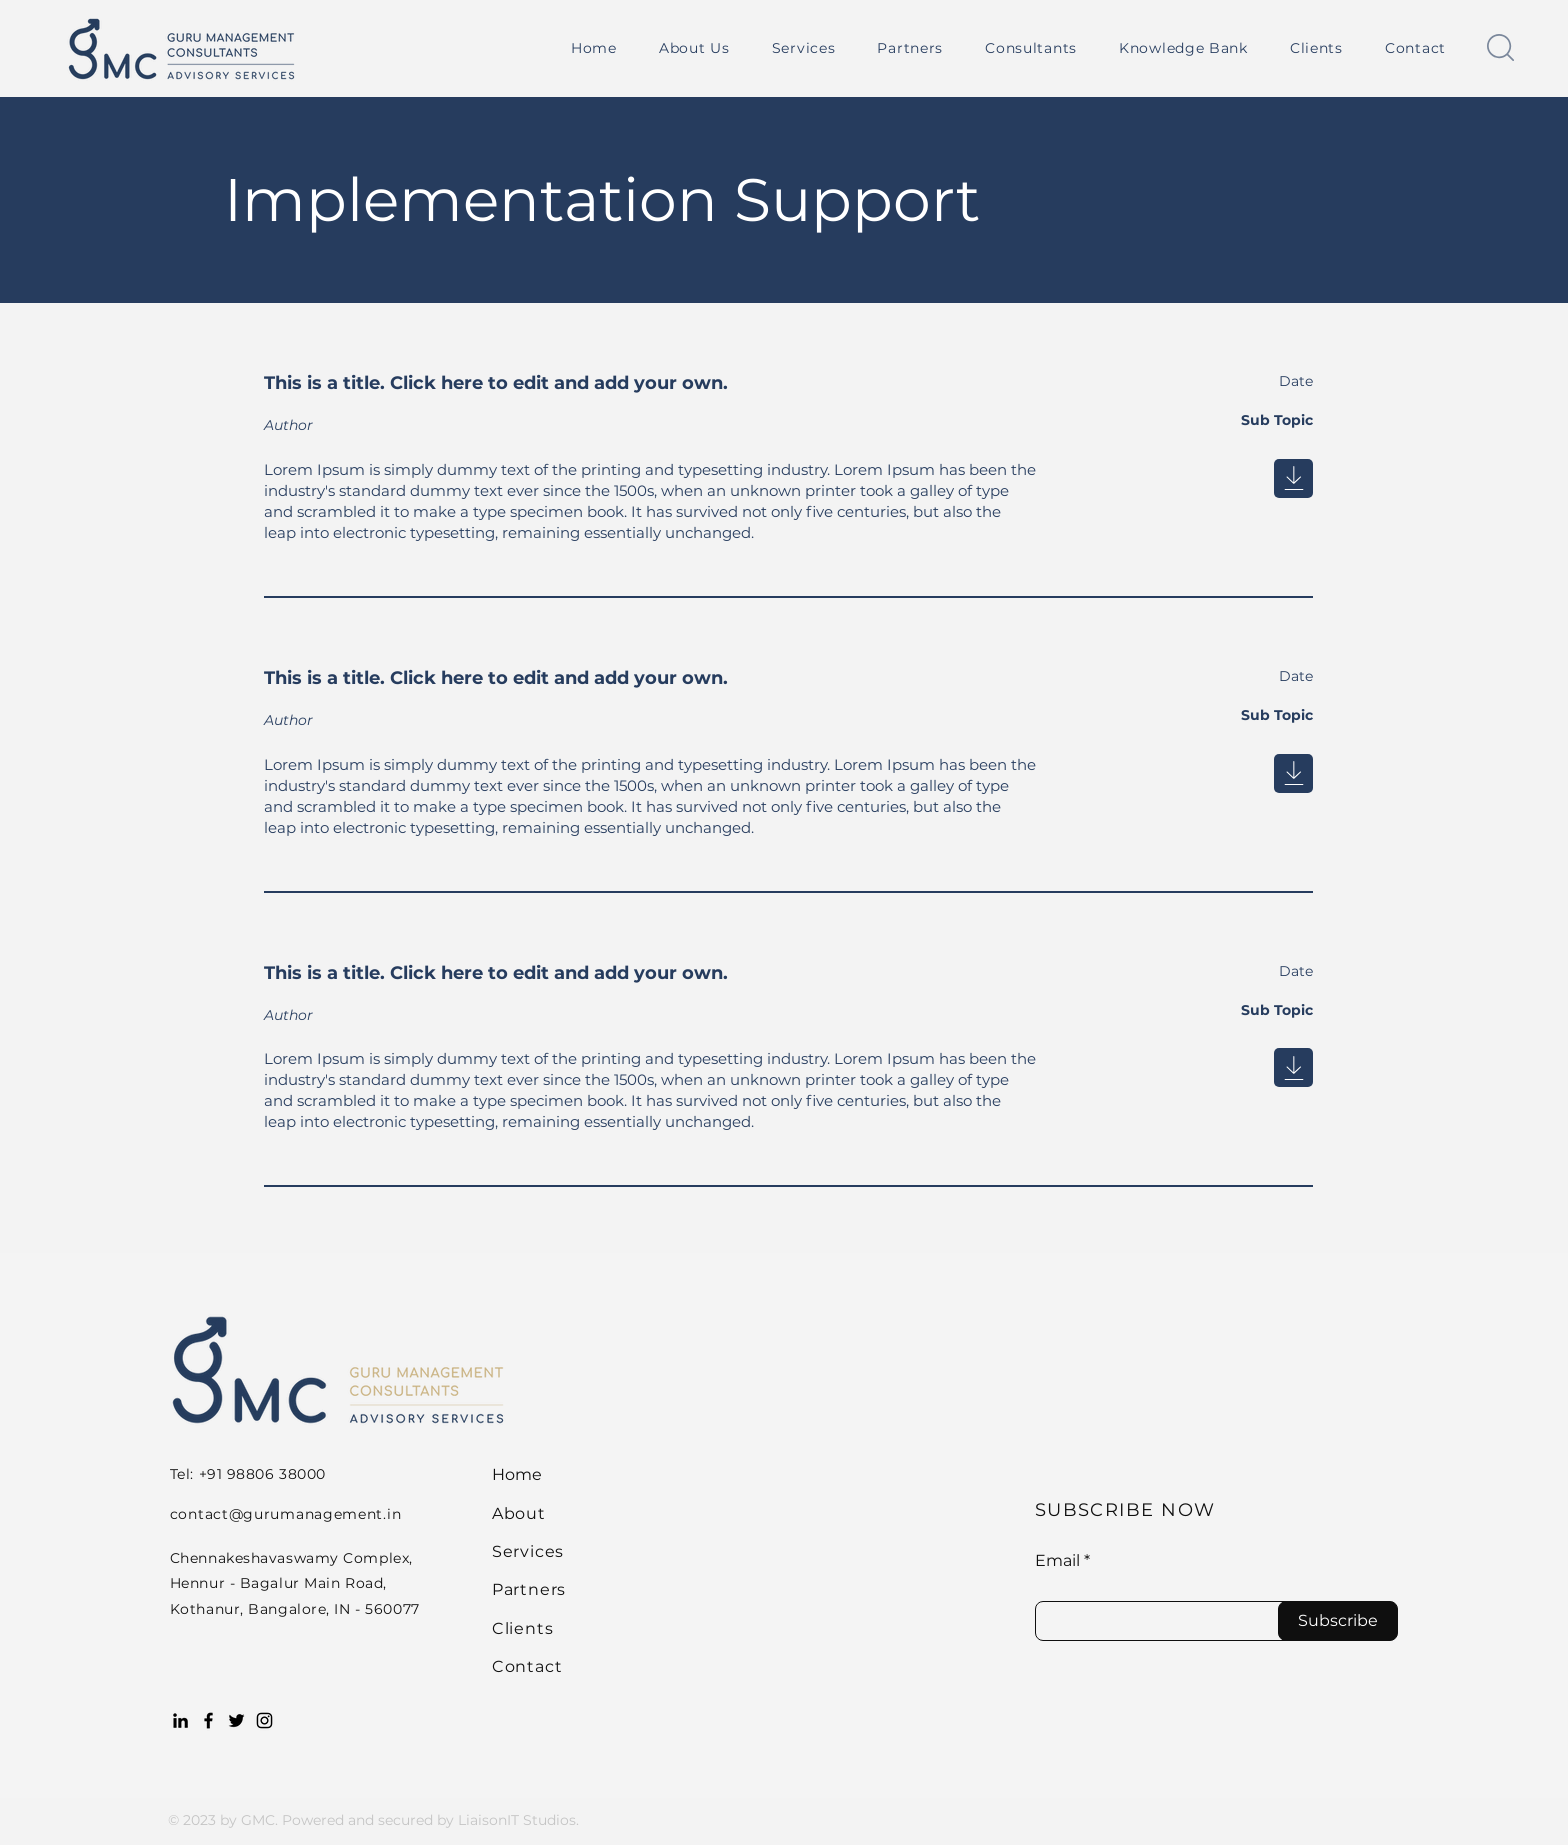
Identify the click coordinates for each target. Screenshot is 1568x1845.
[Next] (1293, 478)
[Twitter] (236, 1720)
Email (1057, 1561)
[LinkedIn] (180, 1720)
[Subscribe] (1338, 1621)
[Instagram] (264, 1720)
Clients (523, 1628)
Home (517, 1474)
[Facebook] (208, 1720)
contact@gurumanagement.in (286, 1514)
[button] (804, 48)
